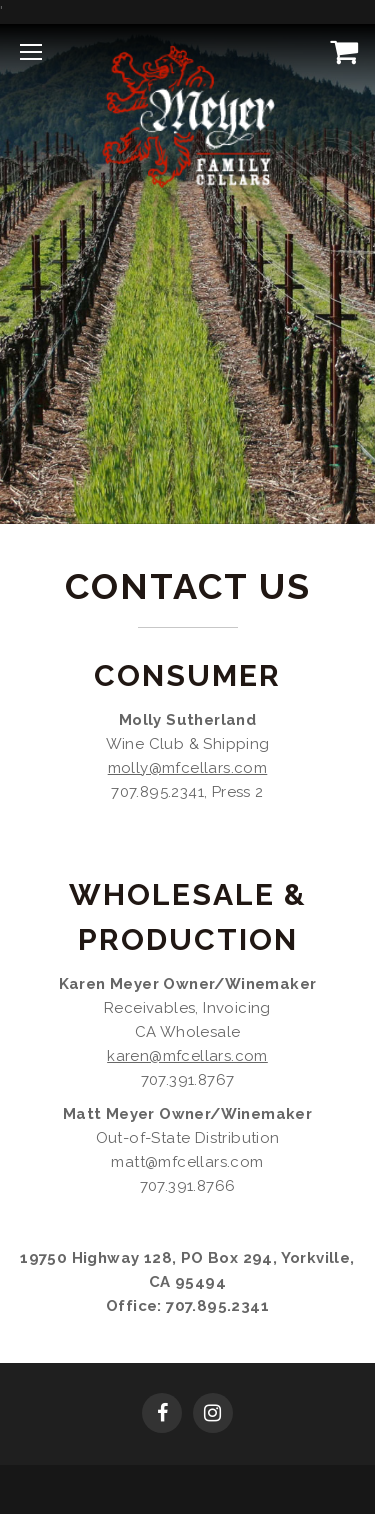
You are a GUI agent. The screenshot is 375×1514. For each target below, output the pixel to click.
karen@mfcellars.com (187, 1056)
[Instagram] (213, 1415)
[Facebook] (162, 1415)
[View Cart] (340, 51)
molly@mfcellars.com (188, 768)
